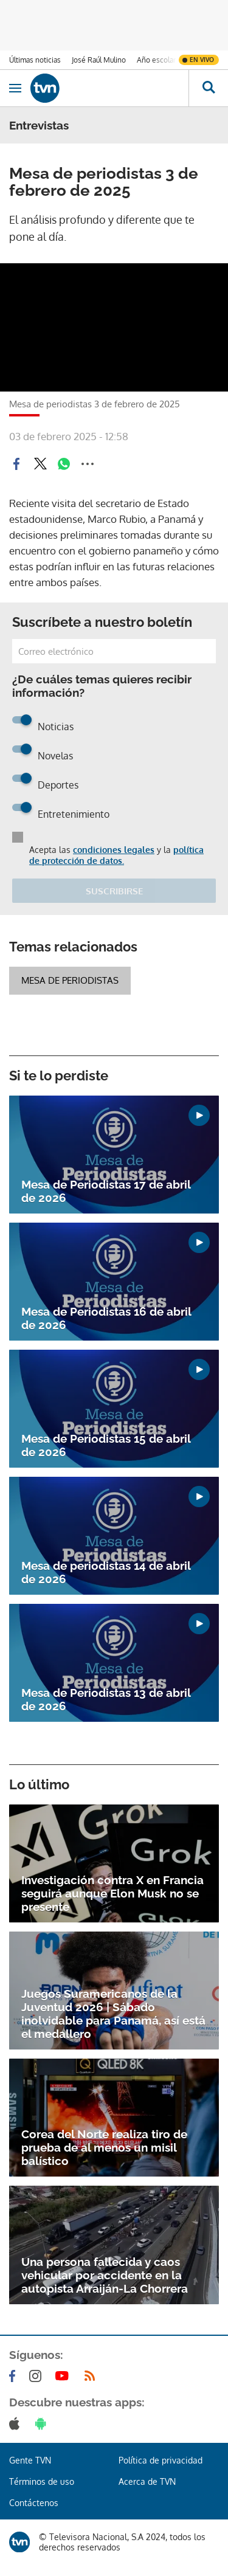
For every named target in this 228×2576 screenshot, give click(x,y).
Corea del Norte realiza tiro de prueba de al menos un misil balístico (104, 2147)
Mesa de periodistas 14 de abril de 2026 (105, 1572)
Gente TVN (30, 2460)
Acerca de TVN (147, 2481)
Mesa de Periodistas (70, 980)
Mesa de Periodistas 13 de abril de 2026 (105, 1699)
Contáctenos (33, 2503)
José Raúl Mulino (99, 59)
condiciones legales (113, 849)
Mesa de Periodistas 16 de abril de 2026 (106, 1318)
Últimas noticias (35, 59)
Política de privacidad (160, 2460)
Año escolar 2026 (166, 59)
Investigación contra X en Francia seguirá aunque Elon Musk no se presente (112, 1893)
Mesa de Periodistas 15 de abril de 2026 (105, 1445)
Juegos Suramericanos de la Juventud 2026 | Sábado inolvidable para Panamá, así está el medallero (113, 2013)
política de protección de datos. (116, 855)
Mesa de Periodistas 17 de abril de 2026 (105, 1191)
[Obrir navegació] (15, 88)
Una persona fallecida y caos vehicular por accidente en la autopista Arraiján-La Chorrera (104, 2275)
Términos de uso (41, 2481)
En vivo (202, 59)
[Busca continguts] (208, 88)
